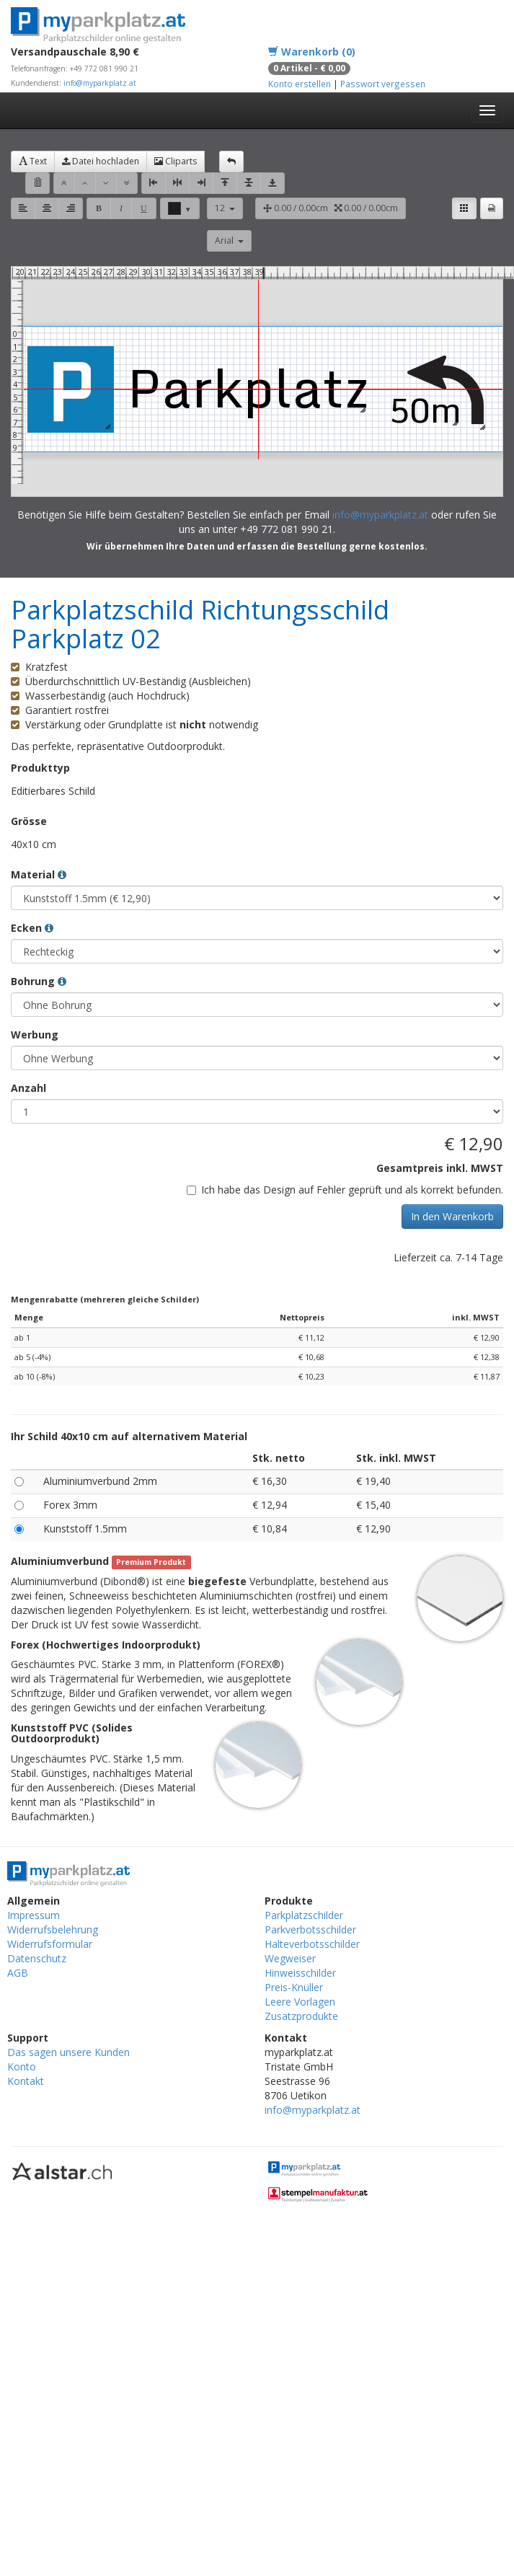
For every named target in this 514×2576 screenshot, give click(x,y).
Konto (21, 2066)
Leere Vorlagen (300, 2001)
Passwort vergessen (382, 83)
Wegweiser (290, 1958)
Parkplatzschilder (304, 1915)
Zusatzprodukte (301, 2016)
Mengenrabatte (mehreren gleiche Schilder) (105, 1299)
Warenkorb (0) (311, 51)
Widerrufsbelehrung (52, 1929)
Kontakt (25, 2081)
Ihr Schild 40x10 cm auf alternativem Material (129, 1436)
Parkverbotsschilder (310, 1929)
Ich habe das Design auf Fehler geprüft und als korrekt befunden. (345, 1189)
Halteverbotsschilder (312, 1944)
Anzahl (28, 1088)
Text (33, 161)
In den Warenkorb (452, 1216)
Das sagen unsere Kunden (68, 2052)
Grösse (29, 821)
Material (38, 874)
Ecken (32, 928)
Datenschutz (36, 1958)
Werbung (34, 1034)
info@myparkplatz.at (99, 83)
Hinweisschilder (300, 1973)
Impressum (33, 1915)
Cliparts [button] (175, 161)
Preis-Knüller (294, 1987)
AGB (17, 1973)
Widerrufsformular (49, 1944)
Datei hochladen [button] (100, 161)
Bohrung (38, 981)
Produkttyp (40, 768)
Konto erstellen (299, 83)
